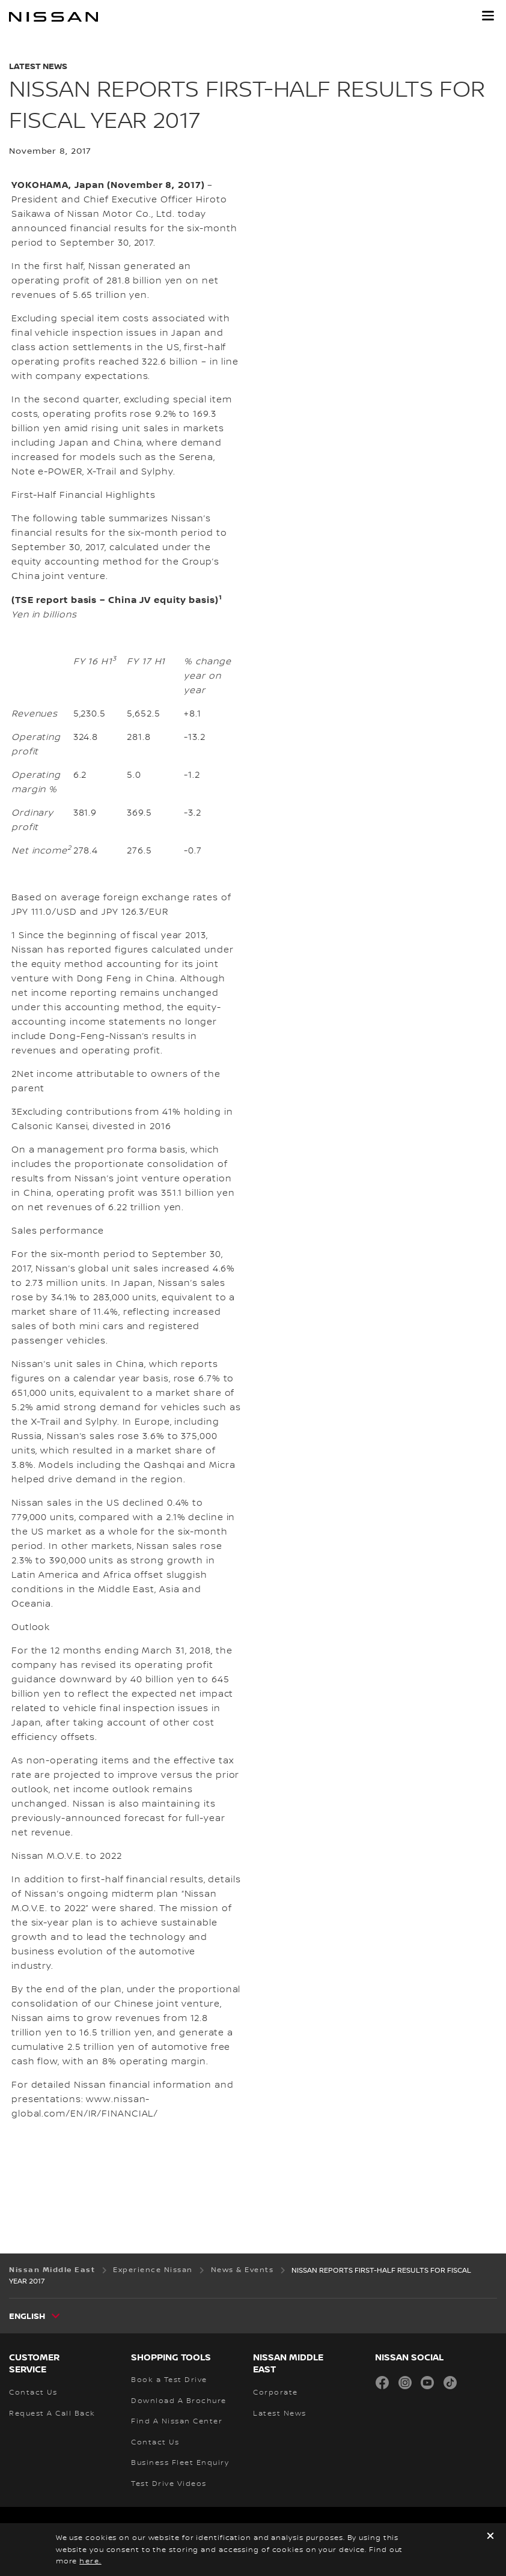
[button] (488, 16)
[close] (490, 2537)
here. (90, 2561)
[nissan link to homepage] (53, 17)
